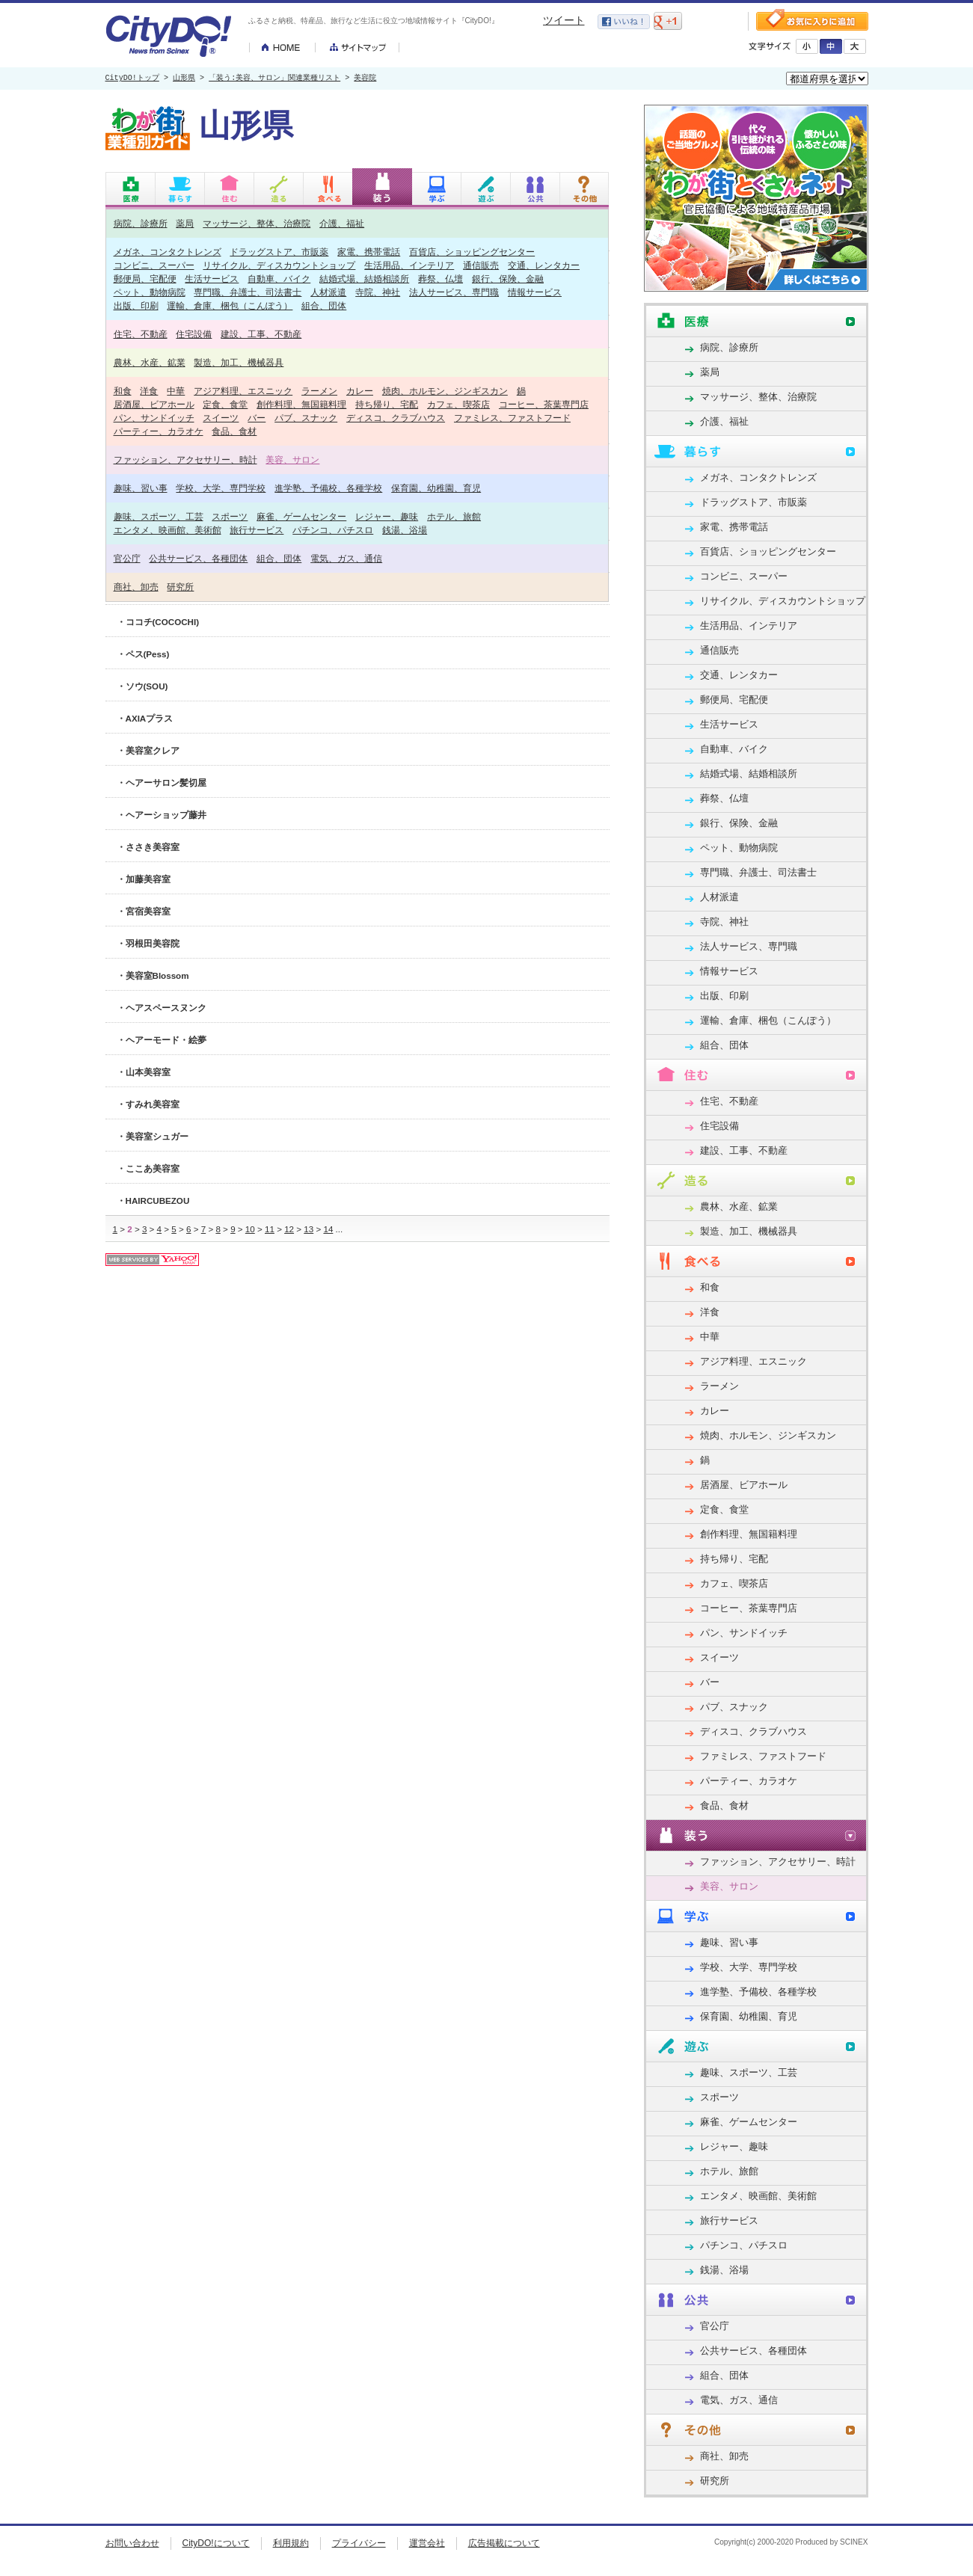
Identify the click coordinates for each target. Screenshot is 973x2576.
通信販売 (481, 265)
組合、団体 (323, 305)
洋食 (149, 391)
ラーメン (319, 391)
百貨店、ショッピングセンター (472, 251)
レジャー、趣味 (386, 516)
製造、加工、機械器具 (238, 362)
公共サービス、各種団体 (198, 558)
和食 (123, 391)
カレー (359, 391)
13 (308, 1229)
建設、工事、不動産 (261, 334)
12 (289, 1229)
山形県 (184, 78)
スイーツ (221, 417)
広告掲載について (504, 2543)
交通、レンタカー (544, 265)
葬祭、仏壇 (440, 278)
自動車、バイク (279, 278)
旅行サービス (256, 530)
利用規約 (291, 2543)
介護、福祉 (341, 223)
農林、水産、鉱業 (149, 362)
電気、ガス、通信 (346, 558)
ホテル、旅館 (454, 516)
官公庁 (127, 558)
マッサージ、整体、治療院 (256, 223)
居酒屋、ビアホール (154, 404)
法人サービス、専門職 (454, 292)
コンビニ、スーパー (154, 265)
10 (250, 1229)
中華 (176, 391)
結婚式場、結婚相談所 (364, 278)
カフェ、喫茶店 (458, 404)
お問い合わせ (132, 2543)
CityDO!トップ (132, 78)
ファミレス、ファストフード (512, 417)
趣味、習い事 (141, 488)
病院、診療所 (141, 223)
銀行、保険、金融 (508, 278)
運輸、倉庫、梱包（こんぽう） (229, 305)
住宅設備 (194, 334)
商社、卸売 (136, 586)
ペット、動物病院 (149, 292)
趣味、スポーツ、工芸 (158, 516)
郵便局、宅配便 (145, 278)
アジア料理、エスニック (243, 391)
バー (256, 417)
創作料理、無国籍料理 (301, 404)
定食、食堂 (225, 404)
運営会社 (427, 2543)
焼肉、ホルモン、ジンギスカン (445, 391)
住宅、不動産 (141, 334)
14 (328, 1229)
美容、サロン (292, 459)
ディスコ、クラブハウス (395, 417)
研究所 (180, 586)
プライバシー (359, 2543)
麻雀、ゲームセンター (301, 516)
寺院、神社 (377, 292)
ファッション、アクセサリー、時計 (185, 459)
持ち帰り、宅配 (386, 404)
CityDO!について (216, 2543)
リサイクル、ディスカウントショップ (279, 265)
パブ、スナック (305, 417)
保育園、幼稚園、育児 (436, 488)
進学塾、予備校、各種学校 (328, 488)
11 (269, 1229)
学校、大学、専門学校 (220, 488)
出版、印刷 (136, 305)
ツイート (564, 20)
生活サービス (212, 278)
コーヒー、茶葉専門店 (544, 404)
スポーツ (230, 516)
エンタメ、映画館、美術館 (167, 530)
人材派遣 (328, 292)
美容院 (365, 78)
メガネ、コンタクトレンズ (167, 251)
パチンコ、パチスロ (332, 530)
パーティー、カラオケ (158, 431)
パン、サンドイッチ (154, 417)
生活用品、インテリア (409, 265)
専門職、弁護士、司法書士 (247, 292)
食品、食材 (234, 431)
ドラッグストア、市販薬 (279, 251)
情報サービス (535, 292)
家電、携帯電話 (368, 251)
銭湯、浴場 (404, 530)
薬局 (185, 223)
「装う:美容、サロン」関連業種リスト (274, 78)
